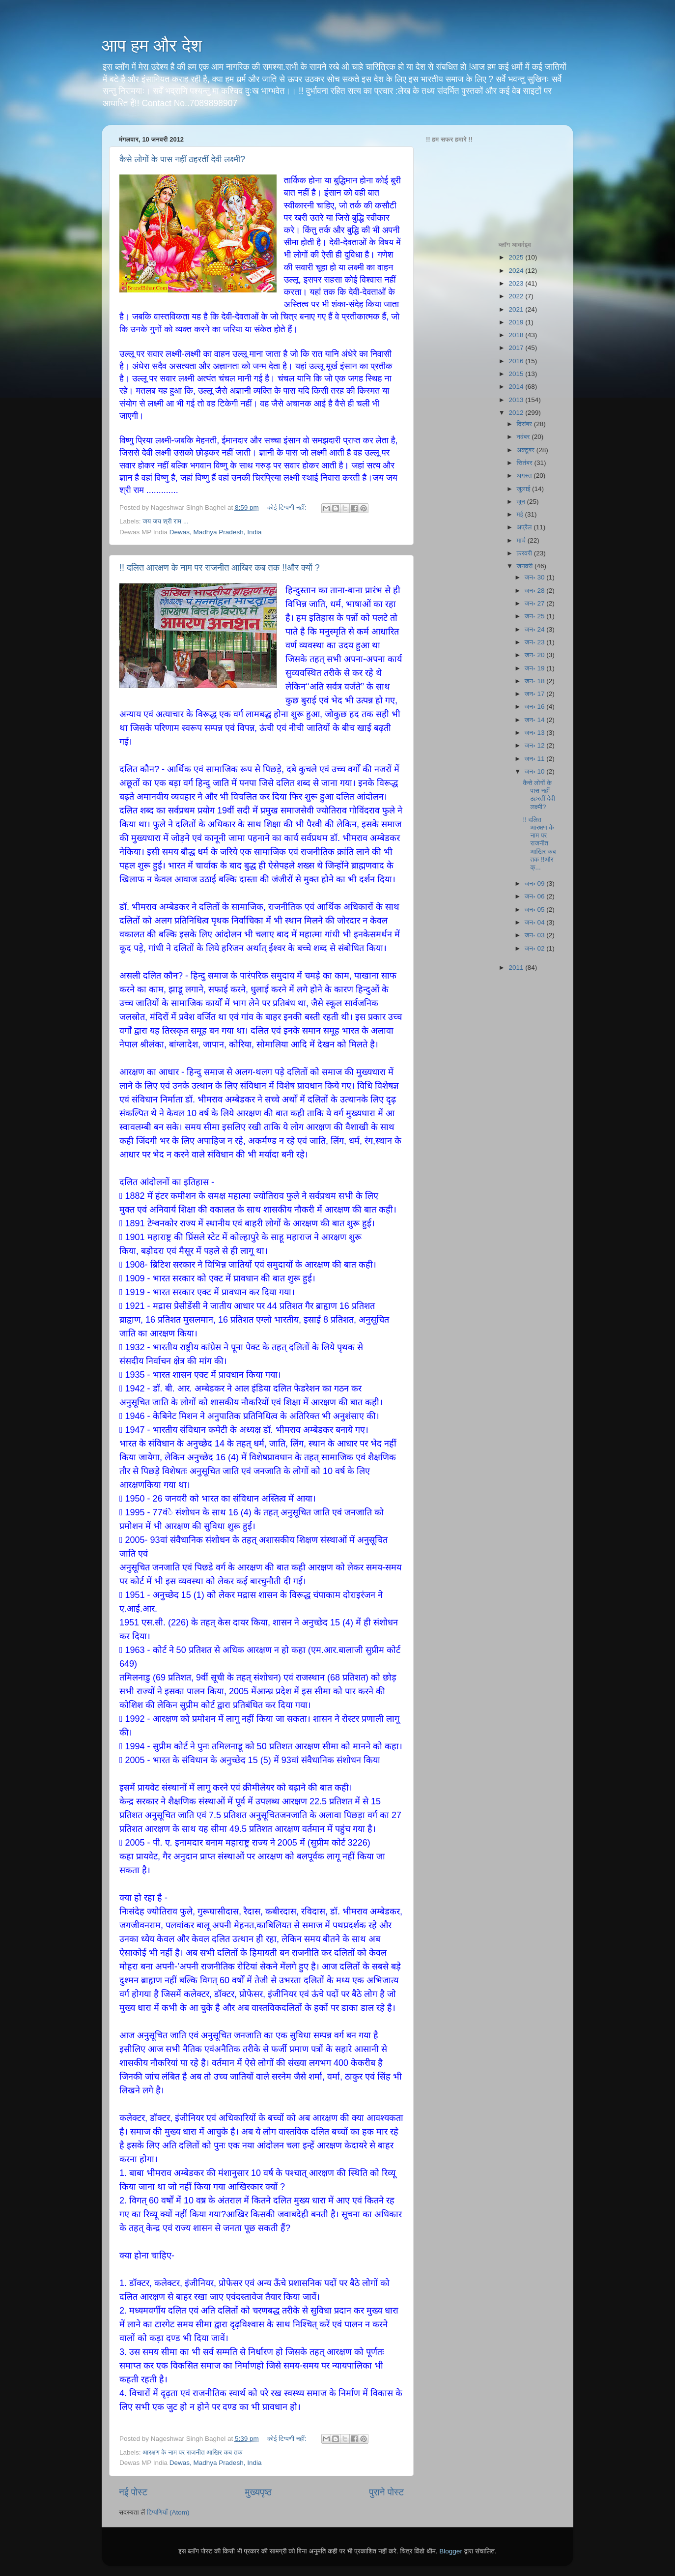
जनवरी (525, 566)
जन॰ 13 (536, 732)
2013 (516, 400)
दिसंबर (525, 424)
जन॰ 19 (536, 668)
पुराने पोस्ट (386, 2492)
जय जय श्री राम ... (165, 521)
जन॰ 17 (536, 693)
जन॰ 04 (536, 922)
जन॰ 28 (536, 590)
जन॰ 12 (536, 745)
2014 (516, 386)
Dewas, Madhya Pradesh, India (215, 532)
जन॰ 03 (536, 935)
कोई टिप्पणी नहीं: (288, 507)
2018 (516, 335)
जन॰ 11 (536, 758)
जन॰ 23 (536, 642)
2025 (516, 257)
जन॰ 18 (536, 681)
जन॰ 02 (536, 948)
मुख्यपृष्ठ (258, 2492)
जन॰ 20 (536, 655)
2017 (516, 347)
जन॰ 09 (536, 883)
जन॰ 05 (536, 909)
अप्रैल (525, 527)
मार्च (522, 540)
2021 (516, 309)
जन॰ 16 (536, 706)
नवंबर (524, 436)
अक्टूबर (526, 450)
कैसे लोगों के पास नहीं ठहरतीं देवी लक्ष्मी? (182, 159)
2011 (516, 967)
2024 (516, 270)
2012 (516, 412)
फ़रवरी (525, 553)
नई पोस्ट (133, 2492)
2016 (516, 361)
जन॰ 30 (536, 577)
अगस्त (525, 475)
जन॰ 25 (536, 616)
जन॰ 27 (536, 603)
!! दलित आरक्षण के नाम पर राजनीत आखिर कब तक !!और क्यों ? (219, 568)
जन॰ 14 (536, 720)
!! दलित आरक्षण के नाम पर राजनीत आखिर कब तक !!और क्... (539, 843)
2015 (516, 373)
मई (521, 514)
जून (522, 501)
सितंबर (525, 462)
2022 (516, 296)
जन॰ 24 (536, 629)
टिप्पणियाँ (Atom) (168, 2512)
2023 (516, 283)
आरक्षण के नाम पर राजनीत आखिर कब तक (192, 2452)
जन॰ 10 (536, 771)
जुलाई (524, 488)
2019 (516, 322)
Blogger (450, 2551)
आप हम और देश (152, 45)
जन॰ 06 (536, 896)
